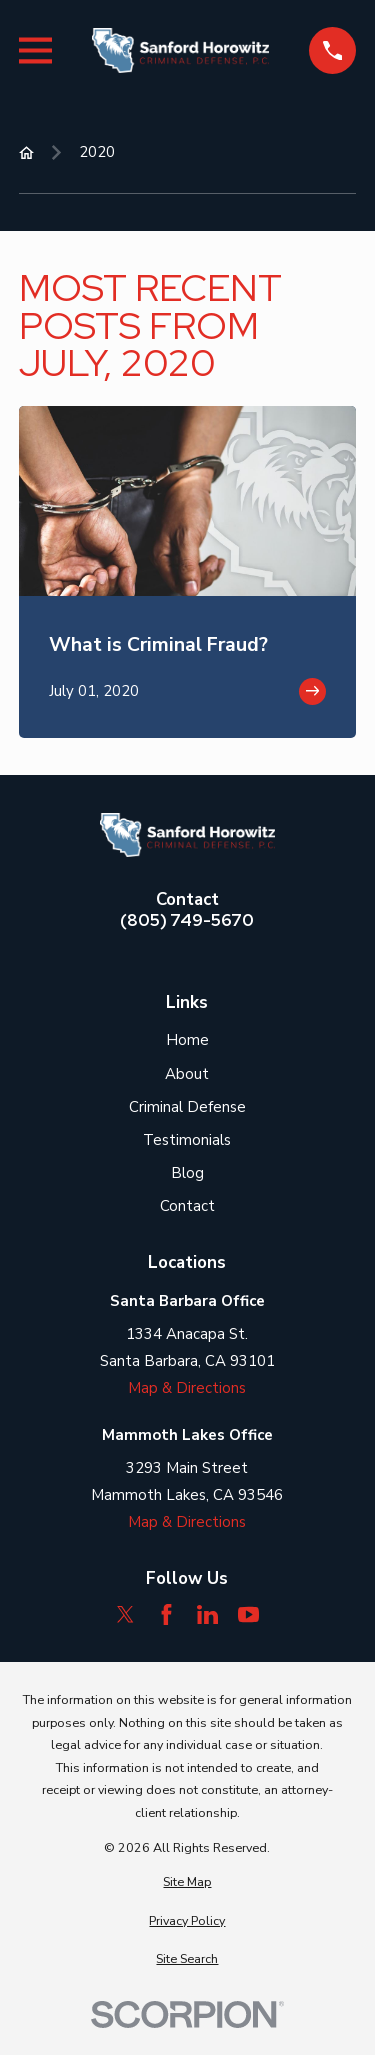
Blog (187, 1173)
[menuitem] (187, 1882)
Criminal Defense (187, 1107)
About (187, 1074)
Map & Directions (187, 1388)
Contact (187, 1206)
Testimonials (187, 1140)
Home (187, 1040)
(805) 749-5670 (187, 920)
